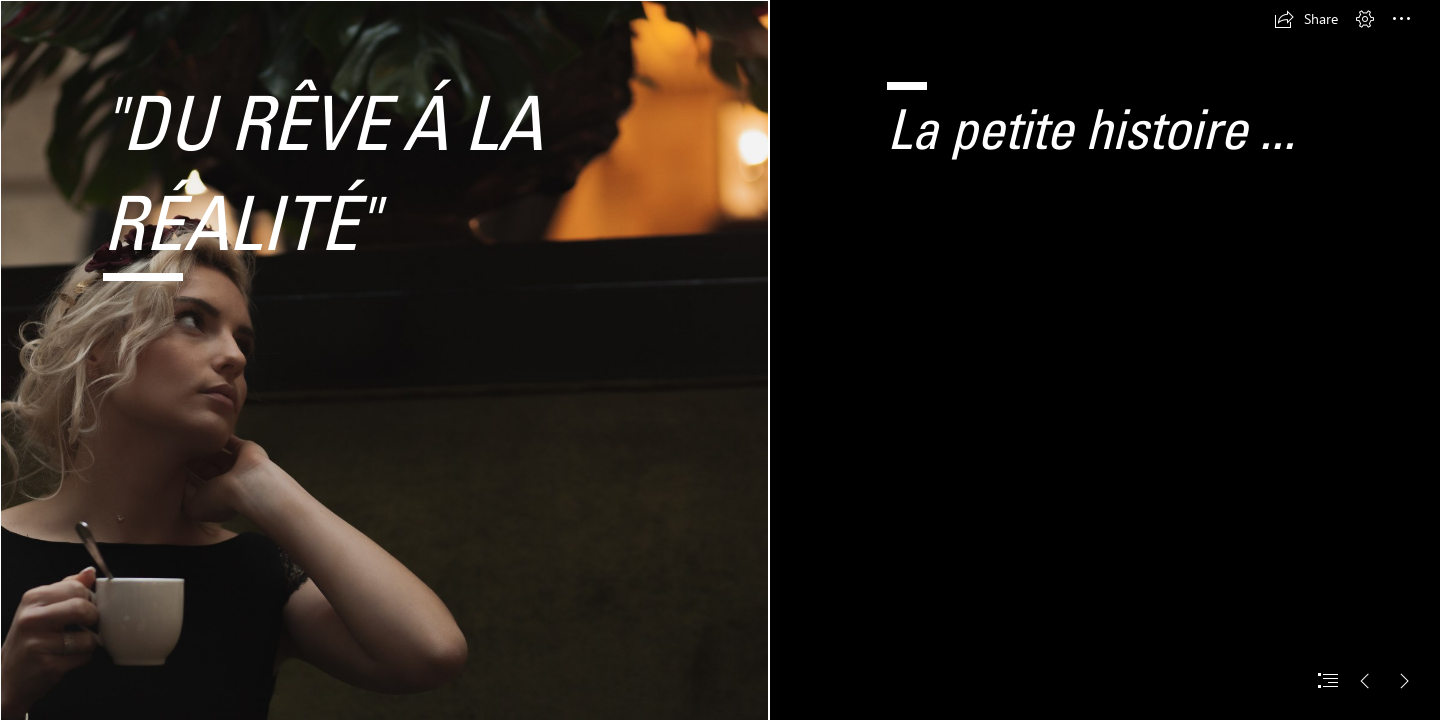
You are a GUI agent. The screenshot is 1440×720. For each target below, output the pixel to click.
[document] (720, 360)
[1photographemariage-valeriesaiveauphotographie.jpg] (384, 360)
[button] (1306, 19)
